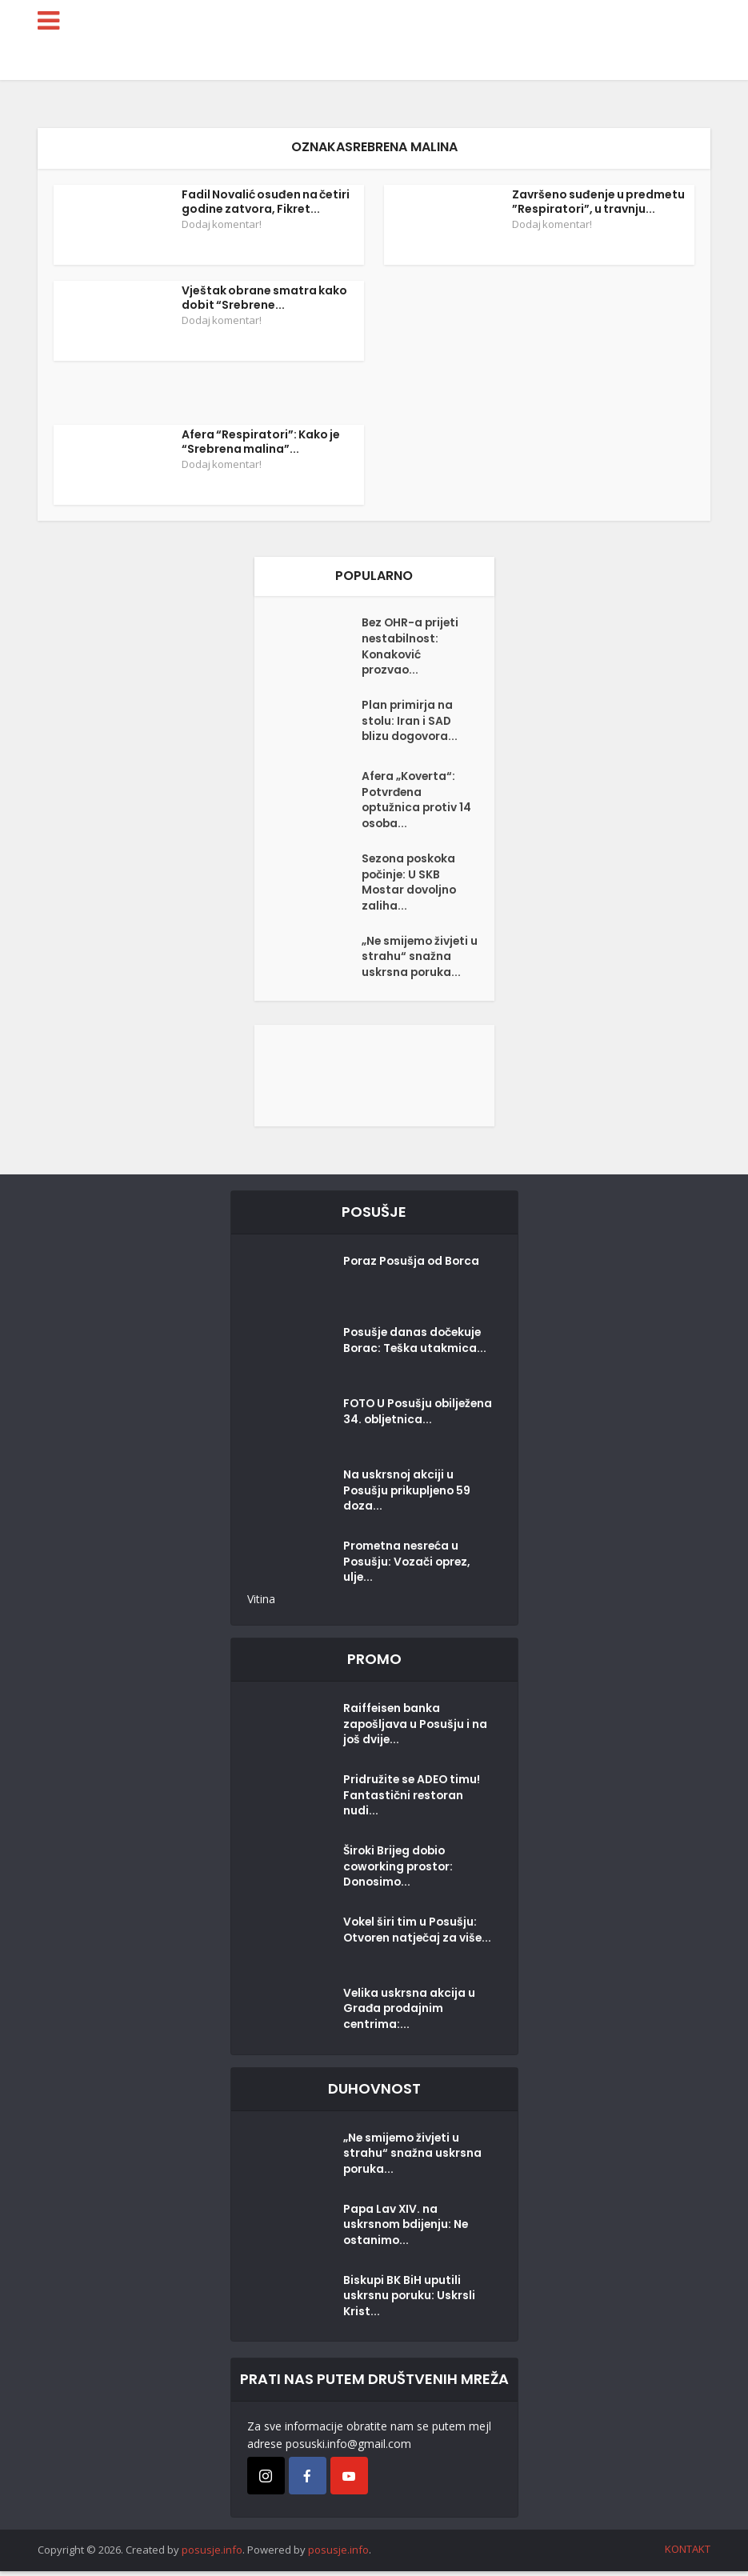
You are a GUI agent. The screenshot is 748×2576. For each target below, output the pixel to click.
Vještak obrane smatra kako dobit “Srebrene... (264, 297)
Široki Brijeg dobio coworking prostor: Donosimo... (400, 1873)
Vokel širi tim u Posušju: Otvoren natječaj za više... (419, 1936)
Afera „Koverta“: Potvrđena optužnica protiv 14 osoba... (418, 803)
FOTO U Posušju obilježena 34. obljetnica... (388, 1426)
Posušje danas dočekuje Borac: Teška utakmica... (415, 1347)
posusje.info (212, 2555)
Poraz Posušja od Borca (412, 1268)
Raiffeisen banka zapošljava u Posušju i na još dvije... (416, 1731)
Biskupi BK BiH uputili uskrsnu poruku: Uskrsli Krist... (410, 2302)
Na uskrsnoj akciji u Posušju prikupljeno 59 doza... (408, 1498)
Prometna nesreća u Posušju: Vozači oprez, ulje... (408, 1569)
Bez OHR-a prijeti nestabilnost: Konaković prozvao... (412, 648)
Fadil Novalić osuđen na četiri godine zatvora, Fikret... (266, 201)
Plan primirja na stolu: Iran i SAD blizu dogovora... (411, 724)
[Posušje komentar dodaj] (374, 1079)
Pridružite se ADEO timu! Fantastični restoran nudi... (413, 1802)
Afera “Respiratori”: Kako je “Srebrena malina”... (261, 441)
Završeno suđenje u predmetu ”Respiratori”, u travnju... (598, 201)
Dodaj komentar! (222, 224)
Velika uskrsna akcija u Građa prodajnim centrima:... (409, 2015)
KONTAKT (687, 2554)
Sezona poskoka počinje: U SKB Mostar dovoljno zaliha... (410, 887)
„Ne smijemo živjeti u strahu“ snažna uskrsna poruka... (416, 963)
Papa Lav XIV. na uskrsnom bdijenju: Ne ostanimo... (407, 2231)
